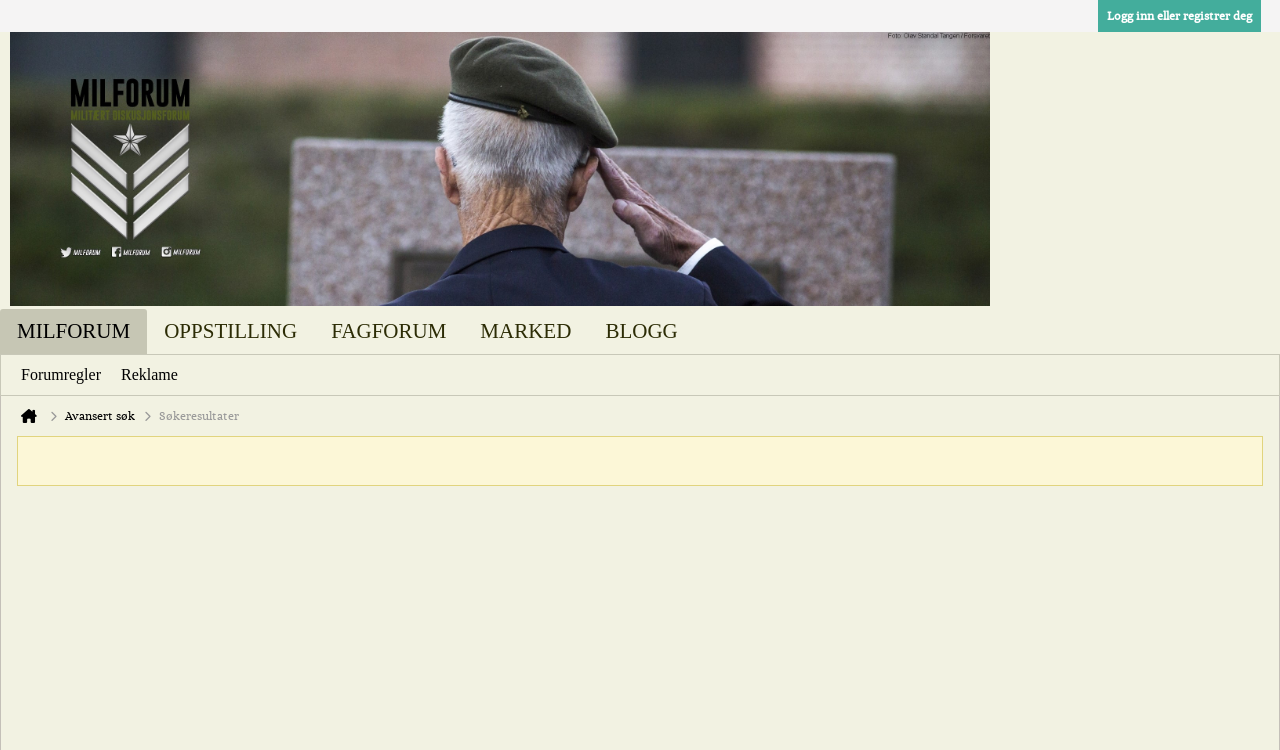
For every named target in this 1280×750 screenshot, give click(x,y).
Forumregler (61, 374)
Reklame (149, 374)
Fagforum (388, 331)
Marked (525, 331)
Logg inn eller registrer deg (1179, 16)
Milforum (73, 331)
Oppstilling (230, 331)
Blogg (641, 331)
